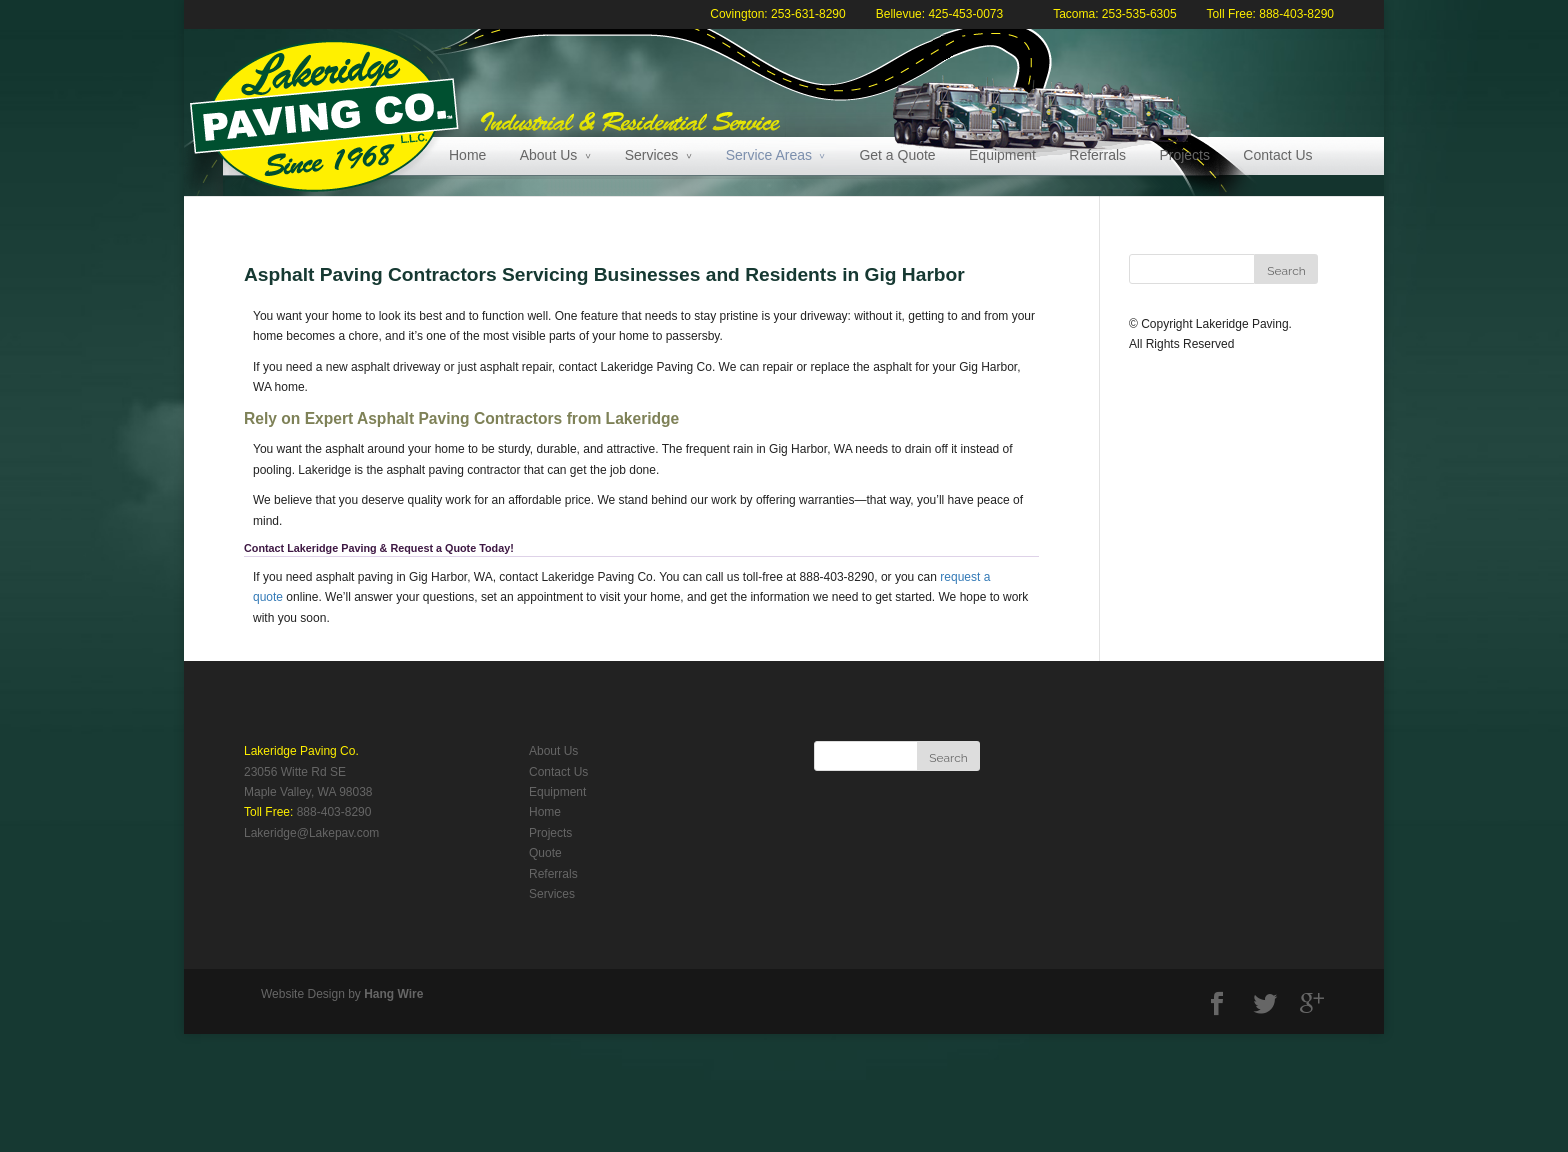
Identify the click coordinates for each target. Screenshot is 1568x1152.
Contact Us (1277, 155)
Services (652, 155)
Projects (1184, 155)
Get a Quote (897, 155)
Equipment (1002, 155)
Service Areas (769, 155)
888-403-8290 (334, 812)
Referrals (1097, 155)
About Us (549, 155)
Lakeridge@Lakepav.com (311, 833)
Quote (545, 853)
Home (467, 155)
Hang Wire (393, 994)
